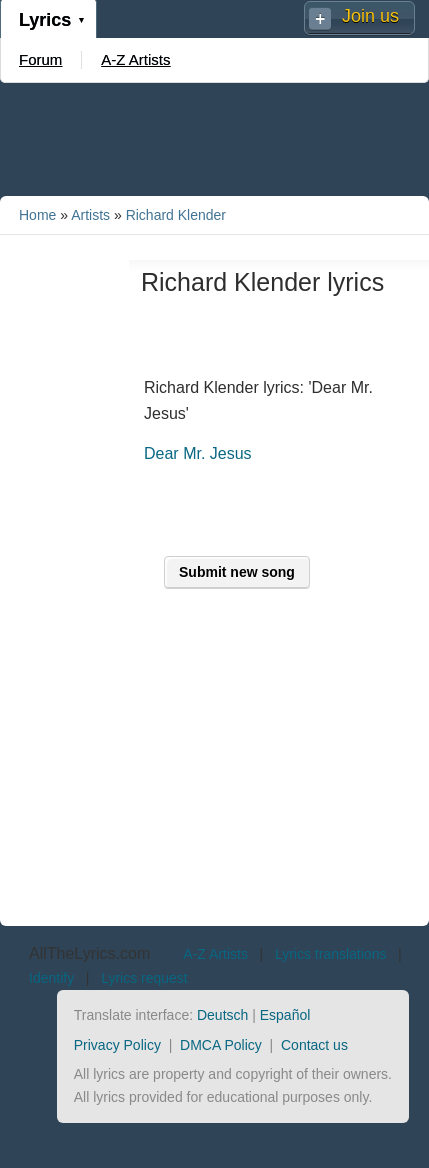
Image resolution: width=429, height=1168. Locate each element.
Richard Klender (176, 215)
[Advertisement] (215, 138)
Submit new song (237, 572)
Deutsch (222, 1015)
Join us (370, 16)
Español (285, 1015)
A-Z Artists (135, 59)
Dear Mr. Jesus (198, 453)
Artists (90, 215)
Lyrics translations (331, 954)
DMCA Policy (221, 1045)
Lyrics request (144, 978)
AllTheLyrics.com (89, 953)
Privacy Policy (117, 1045)
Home (37, 215)
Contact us (314, 1045)
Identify (51, 978)
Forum (40, 59)
